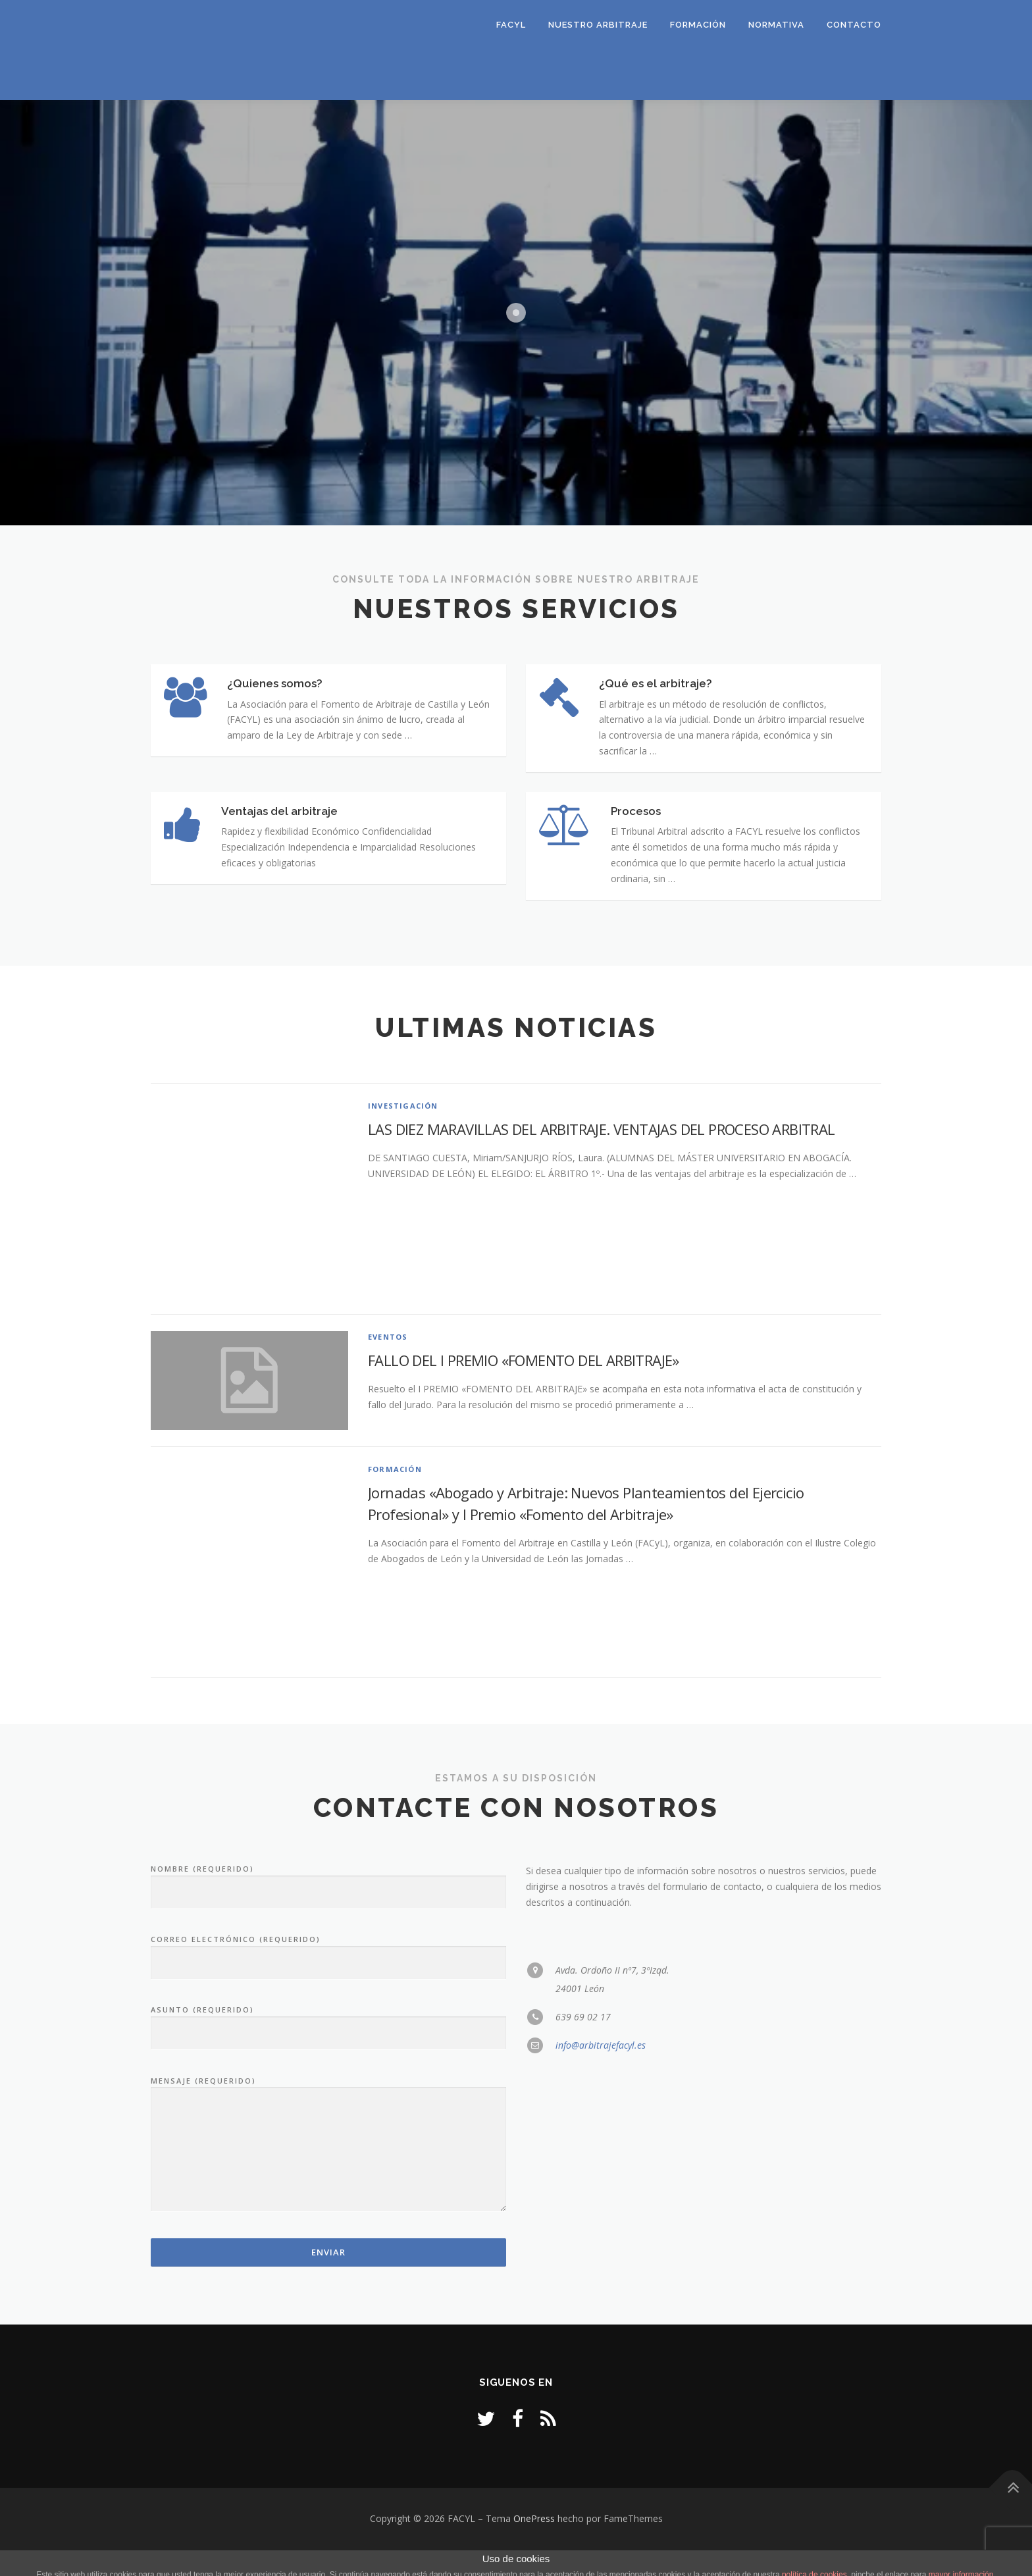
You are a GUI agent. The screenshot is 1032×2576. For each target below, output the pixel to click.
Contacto (854, 25)
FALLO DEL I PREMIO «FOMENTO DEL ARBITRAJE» (523, 1386)
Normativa (776, 25)
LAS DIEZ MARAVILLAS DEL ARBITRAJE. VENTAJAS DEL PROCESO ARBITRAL (601, 1155)
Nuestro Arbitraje (598, 25)
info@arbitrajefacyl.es (600, 2071)
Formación (698, 25)
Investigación (403, 1132)
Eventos (387, 1363)
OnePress (534, 2544)
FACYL (511, 25)
